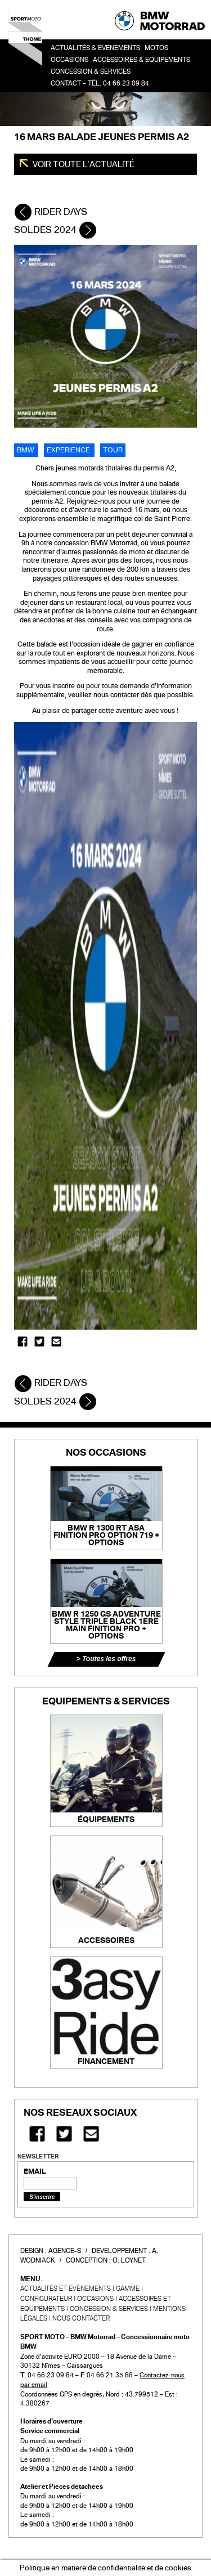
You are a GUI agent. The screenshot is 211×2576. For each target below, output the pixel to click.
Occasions (95, 2298)
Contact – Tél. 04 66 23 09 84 (100, 83)
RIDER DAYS (50, 212)
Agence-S (64, 2250)
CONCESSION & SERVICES (109, 2308)
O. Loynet (129, 2260)
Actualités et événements (65, 2288)
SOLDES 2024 (55, 230)
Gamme (128, 2288)
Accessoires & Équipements (141, 60)
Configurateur (46, 2298)
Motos (156, 48)
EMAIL (35, 2171)
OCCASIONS (69, 60)
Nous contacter (81, 2318)
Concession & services (91, 72)
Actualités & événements (95, 48)
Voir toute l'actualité (82, 164)
